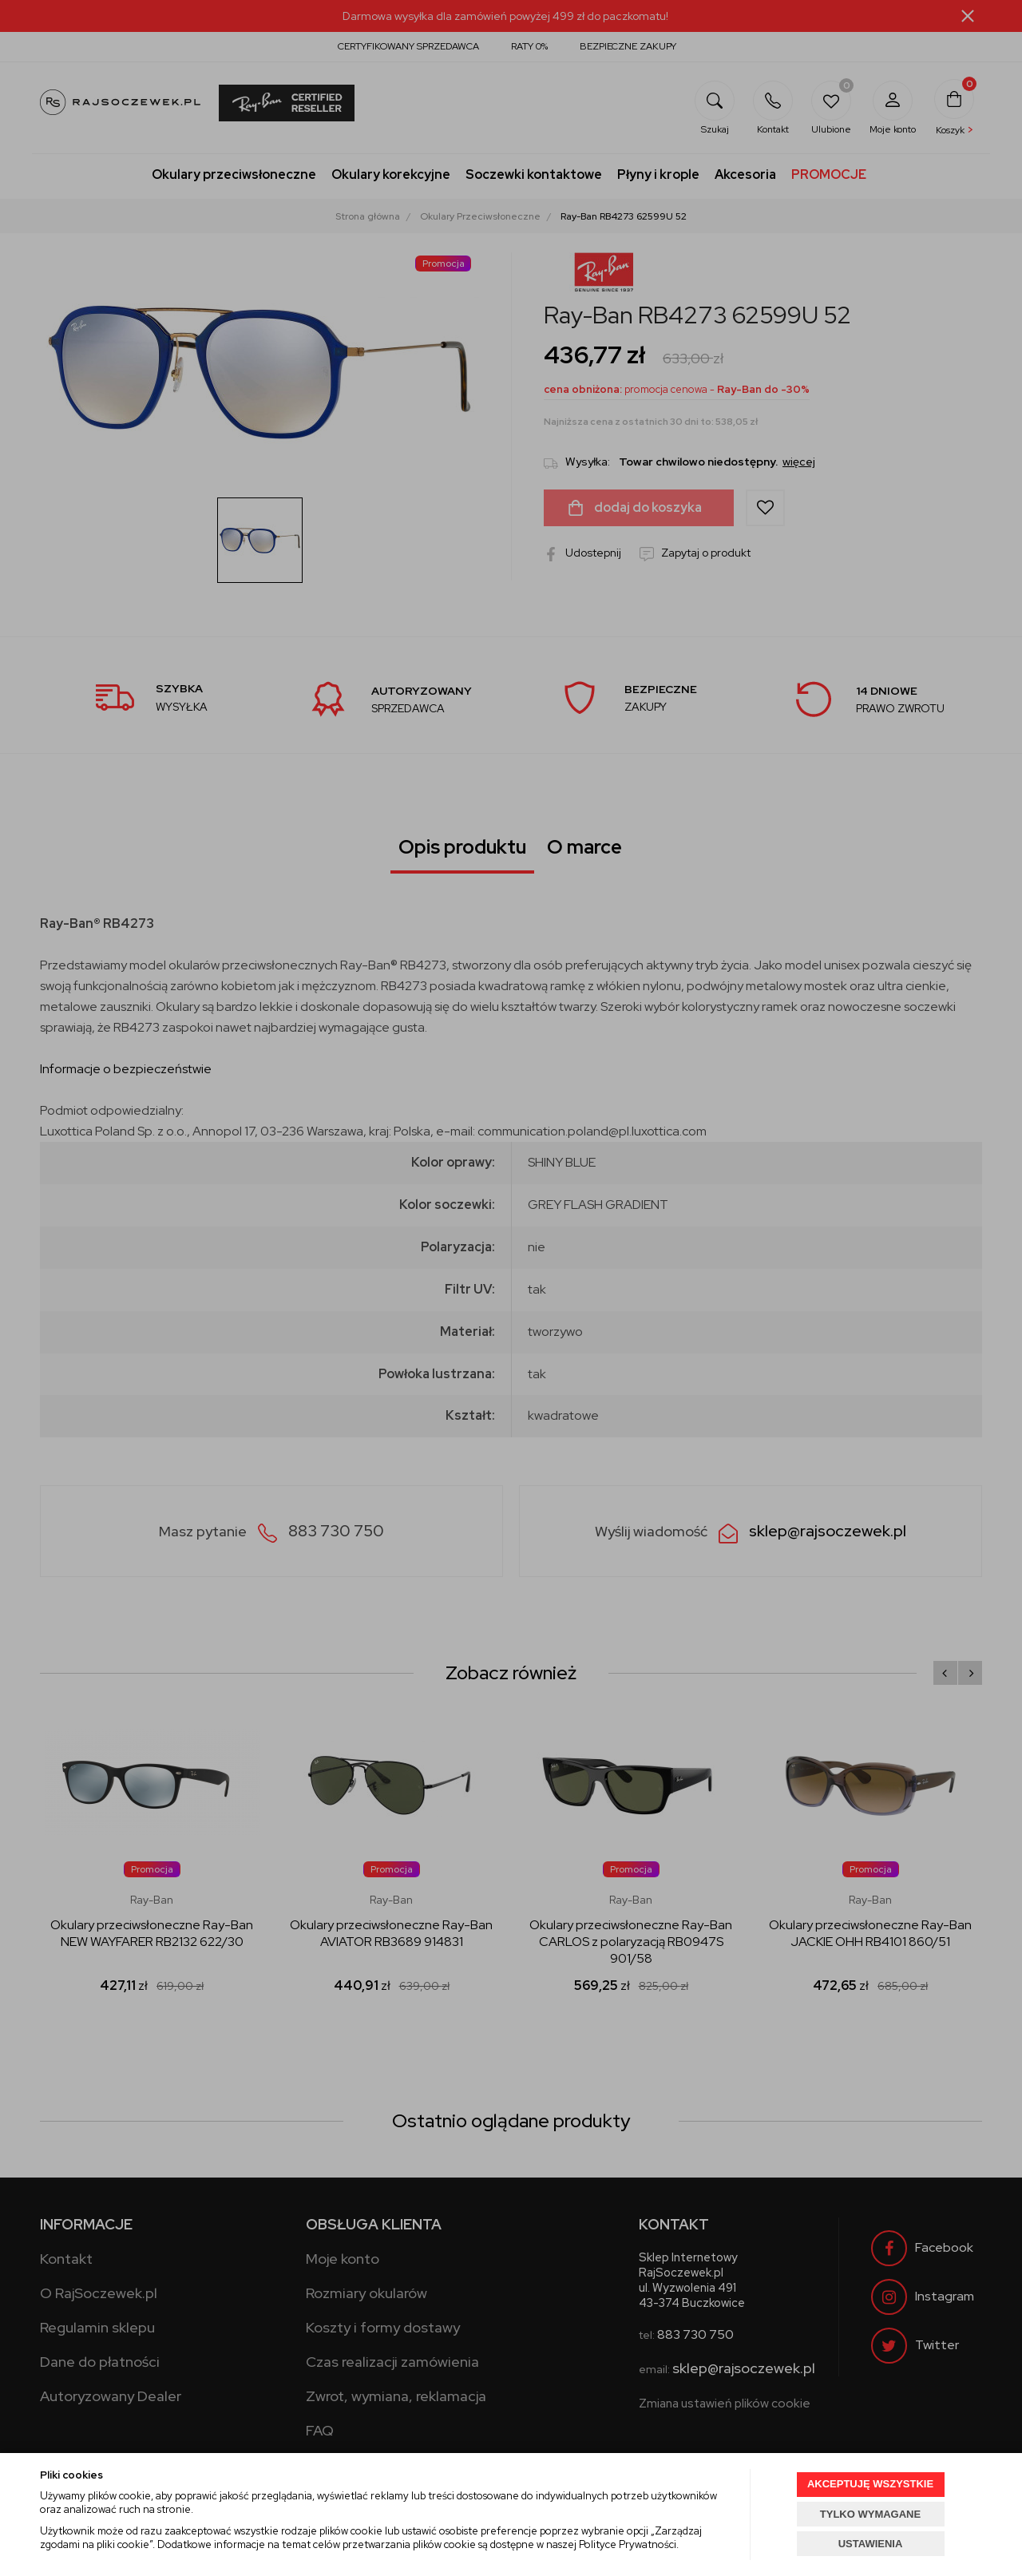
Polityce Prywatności (627, 2544)
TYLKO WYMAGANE (870, 2514)
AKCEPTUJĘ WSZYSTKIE (870, 2484)
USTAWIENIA (870, 2544)
